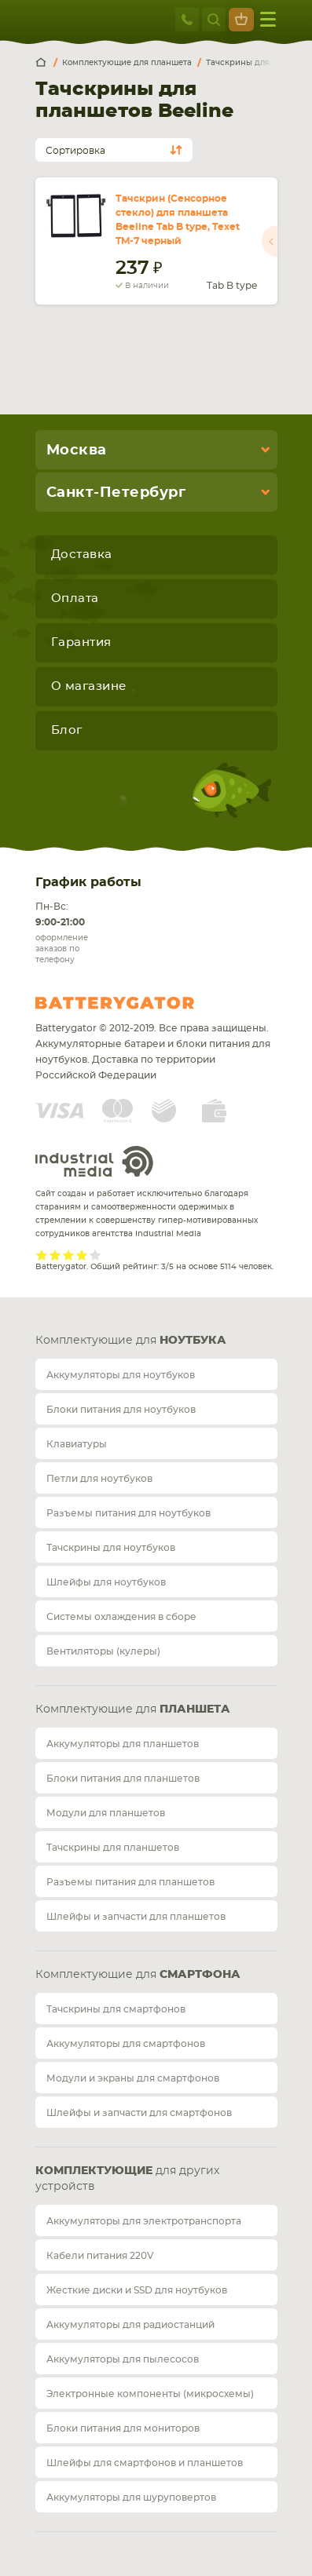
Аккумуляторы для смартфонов (125, 2044)
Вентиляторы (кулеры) (103, 1651)
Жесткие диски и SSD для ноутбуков (136, 2290)
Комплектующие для (130, 1340)
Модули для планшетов (105, 1813)
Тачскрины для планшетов (112, 1847)
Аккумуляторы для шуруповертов (131, 2497)
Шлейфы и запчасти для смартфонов (139, 2113)
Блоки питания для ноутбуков (121, 1409)
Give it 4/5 (82, 1255)
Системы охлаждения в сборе (121, 1617)
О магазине (89, 686)
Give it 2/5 (55, 1255)
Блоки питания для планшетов (123, 1778)
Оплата (75, 598)
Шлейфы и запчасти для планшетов (136, 1916)
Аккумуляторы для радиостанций (130, 2325)
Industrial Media (94, 1161)
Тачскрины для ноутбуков (110, 1548)
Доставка (81, 554)
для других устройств (127, 2179)
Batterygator (143, 1003)
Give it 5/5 (95, 1255)
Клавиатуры (76, 1444)
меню (268, 19)
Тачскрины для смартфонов (115, 2009)
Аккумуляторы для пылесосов (122, 2359)
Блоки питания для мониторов (123, 2428)
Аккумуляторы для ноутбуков (120, 1375)
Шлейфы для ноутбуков (106, 1582)
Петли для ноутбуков (99, 1478)
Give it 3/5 (68, 1255)
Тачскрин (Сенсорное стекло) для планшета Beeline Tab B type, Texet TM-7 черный (178, 220)
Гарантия (81, 642)
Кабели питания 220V (100, 2255)
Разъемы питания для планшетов (130, 1882)
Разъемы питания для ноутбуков (128, 1513)
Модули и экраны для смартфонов (132, 2078)
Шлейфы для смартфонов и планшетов (144, 2463)
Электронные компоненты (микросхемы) (150, 2394)
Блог (67, 730)
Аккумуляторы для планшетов (122, 1744)
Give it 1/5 (42, 1255)
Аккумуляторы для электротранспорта (143, 2221)
